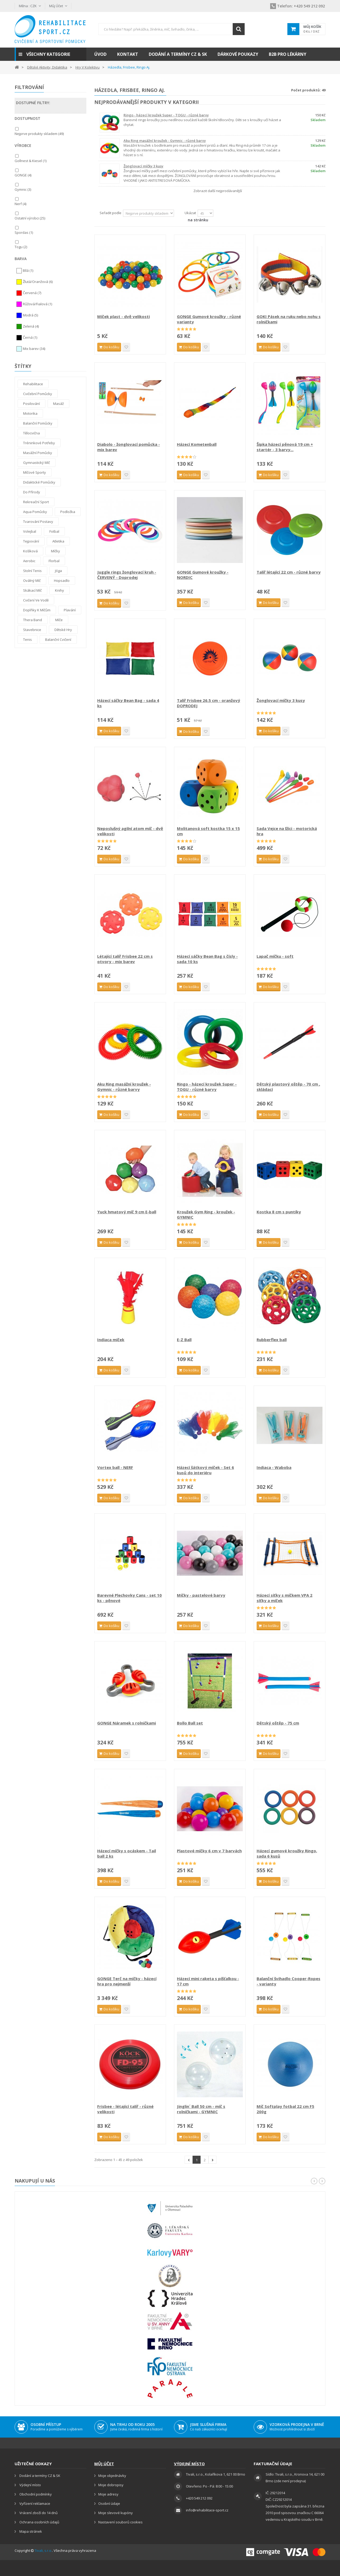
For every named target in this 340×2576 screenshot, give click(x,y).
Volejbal (29, 531)
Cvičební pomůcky (37, 393)
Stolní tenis (32, 570)
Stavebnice (32, 629)
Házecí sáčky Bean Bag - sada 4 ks (128, 703)
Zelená (31, 326)
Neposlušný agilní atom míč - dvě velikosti (130, 831)
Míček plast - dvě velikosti (123, 316)
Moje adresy (108, 2494)
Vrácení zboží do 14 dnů (38, 2512)
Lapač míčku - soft (275, 956)
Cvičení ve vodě (36, 600)
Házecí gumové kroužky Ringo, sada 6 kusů (287, 1853)
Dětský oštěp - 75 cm (278, 1723)
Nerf (20, 203)
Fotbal (54, 531)
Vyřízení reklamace (34, 2503)
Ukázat (190, 212)
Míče (59, 619)
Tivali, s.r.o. (43, 2550)
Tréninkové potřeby (39, 442)
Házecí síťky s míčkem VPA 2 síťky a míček (284, 1597)
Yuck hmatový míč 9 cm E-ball (126, 1211)
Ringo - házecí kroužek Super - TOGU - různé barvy (166, 115)
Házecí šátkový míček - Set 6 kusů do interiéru (205, 1470)
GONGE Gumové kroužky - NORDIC (202, 574)
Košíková (30, 551)
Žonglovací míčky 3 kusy (143, 166)
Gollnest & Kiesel (30, 160)
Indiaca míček (110, 1339)
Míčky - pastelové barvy (201, 1595)
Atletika (58, 541)
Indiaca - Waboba (274, 1467)
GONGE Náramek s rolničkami (126, 1723)
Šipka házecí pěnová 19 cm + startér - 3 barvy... (285, 447)
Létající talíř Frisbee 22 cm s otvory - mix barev (125, 959)
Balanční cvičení (58, 639)
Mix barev (34, 349)
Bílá (28, 271)
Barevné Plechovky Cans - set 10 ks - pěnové (129, 1597)
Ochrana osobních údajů (39, 2522)
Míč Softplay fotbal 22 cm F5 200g (285, 2109)
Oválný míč (32, 580)
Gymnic (23, 189)
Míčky (55, 551)
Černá (30, 338)
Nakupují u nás (35, 2180)
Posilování (31, 403)
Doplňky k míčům (36, 610)
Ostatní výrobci (30, 218)
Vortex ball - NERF (115, 1467)
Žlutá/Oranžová (38, 282)
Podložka (67, 511)
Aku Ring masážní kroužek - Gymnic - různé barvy (165, 140)
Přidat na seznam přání (126, 347)
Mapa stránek (30, 2531)
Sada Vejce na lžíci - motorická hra (287, 831)
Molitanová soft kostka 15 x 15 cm (208, 831)
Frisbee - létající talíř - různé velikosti (125, 2109)
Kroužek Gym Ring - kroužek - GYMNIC (206, 1214)
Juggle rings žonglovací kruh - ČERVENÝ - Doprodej (126, 574)
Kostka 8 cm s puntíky (279, 1211)
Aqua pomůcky (35, 511)
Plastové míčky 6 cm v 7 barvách (209, 1850)
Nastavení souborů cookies (120, 2522)
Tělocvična (31, 433)
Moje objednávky (112, 2475)
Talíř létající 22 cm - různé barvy (289, 572)
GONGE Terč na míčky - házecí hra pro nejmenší (126, 1981)
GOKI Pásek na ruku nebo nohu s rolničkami (289, 319)
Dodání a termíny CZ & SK (39, 2475)
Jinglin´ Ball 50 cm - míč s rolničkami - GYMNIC (201, 2109)
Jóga (58, 570)
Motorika (30, 413)
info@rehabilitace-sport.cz (207, 2510)
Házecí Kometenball (196, 444)
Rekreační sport (36, 501)
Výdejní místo (30, 2484)
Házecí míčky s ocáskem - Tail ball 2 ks (126, 1853)
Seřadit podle (110, 212)
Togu (21, 246)
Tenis (27, 639)
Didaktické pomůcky (39, 482)
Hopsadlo (62, 580)
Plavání (70, 610)
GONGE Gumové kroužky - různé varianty (209, 319)
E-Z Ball (184, 1339)
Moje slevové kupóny (115, 2512)
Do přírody (31, 492)
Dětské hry (63, 629)
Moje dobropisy (111, 2484)
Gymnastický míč (36, 462)
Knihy (59, 590)
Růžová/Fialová (37, 304)
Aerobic (29, 560)
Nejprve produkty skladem (39, 133)
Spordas (24, 232)
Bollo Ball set (190, 1723)
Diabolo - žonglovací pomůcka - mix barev (128, 447)
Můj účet (104, 2463)
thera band (32, 619)
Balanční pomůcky (37, 423)
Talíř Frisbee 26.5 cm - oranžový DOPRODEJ (208, 703)
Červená (32, 293)
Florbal (54, 560)
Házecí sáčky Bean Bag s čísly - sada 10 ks (207, 959)
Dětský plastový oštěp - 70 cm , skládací (288, 1086)
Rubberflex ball (272, 1339)
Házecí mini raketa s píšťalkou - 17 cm (208, 1981)
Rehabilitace (33, 384)
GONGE (23, 175)
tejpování (31, 541)
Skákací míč (32, 590)
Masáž (58, 403)
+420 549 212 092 (297, 6)
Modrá (30, 315)
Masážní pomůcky (37, 452)
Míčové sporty (34, 472)
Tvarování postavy (38, 521)
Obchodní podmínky (35, 2494)
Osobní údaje (109, 2503)
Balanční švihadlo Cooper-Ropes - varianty (288, 1981)
